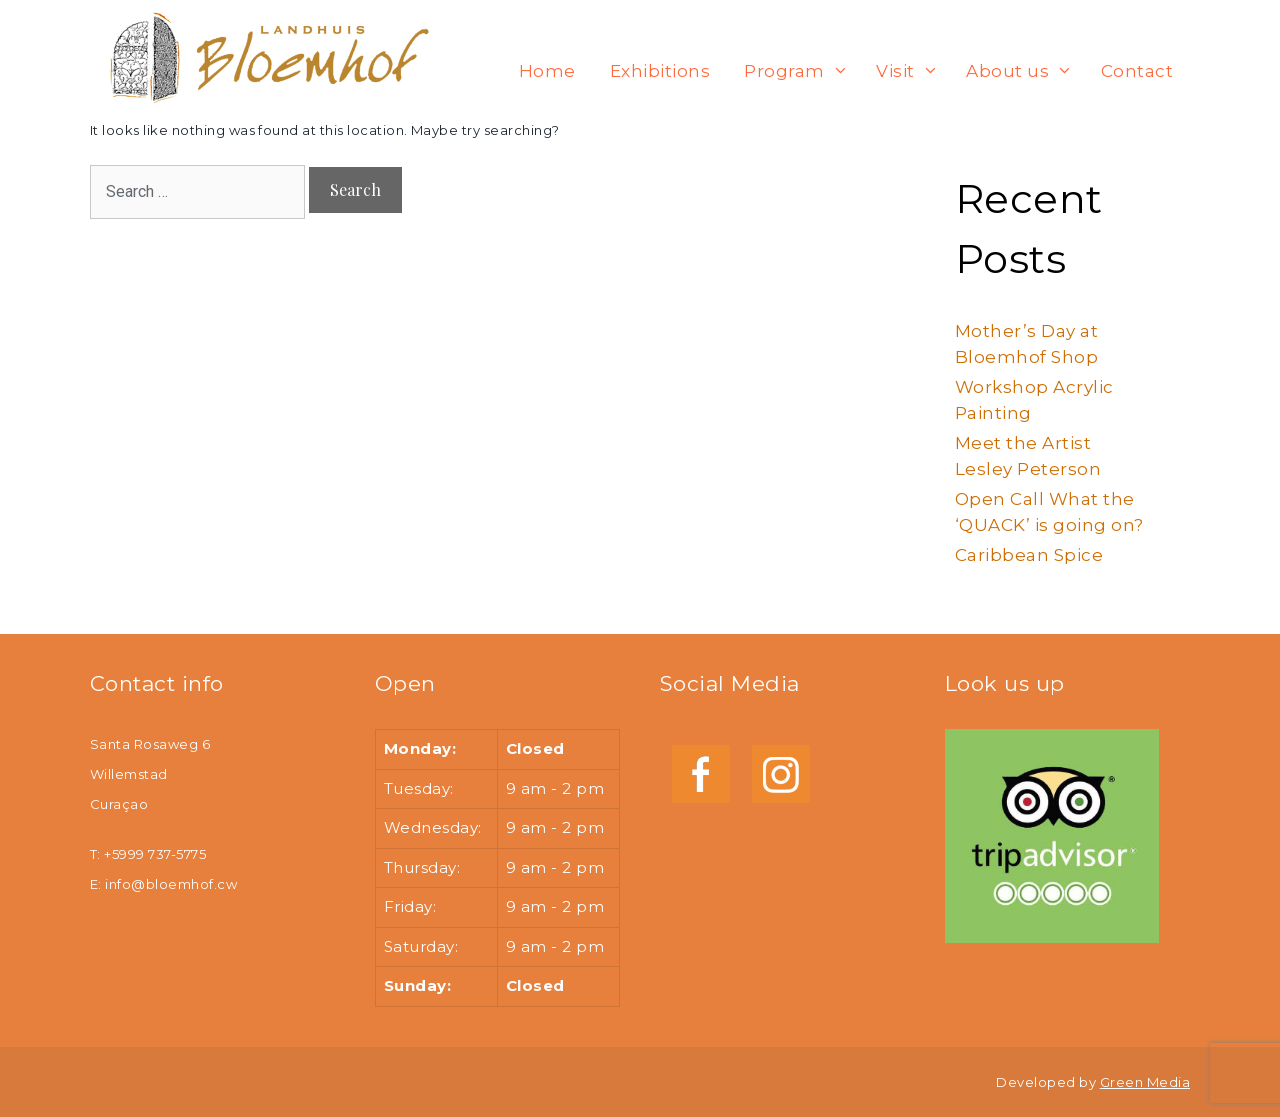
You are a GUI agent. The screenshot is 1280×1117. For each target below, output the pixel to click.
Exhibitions (660, 71)
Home (547, 71)
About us (1024, 71)
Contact (1137, 71)
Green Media (1145, 1082)
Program (801, 71)
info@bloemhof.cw (171, 884)
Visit (912, 71)
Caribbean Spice (1029, 555)
